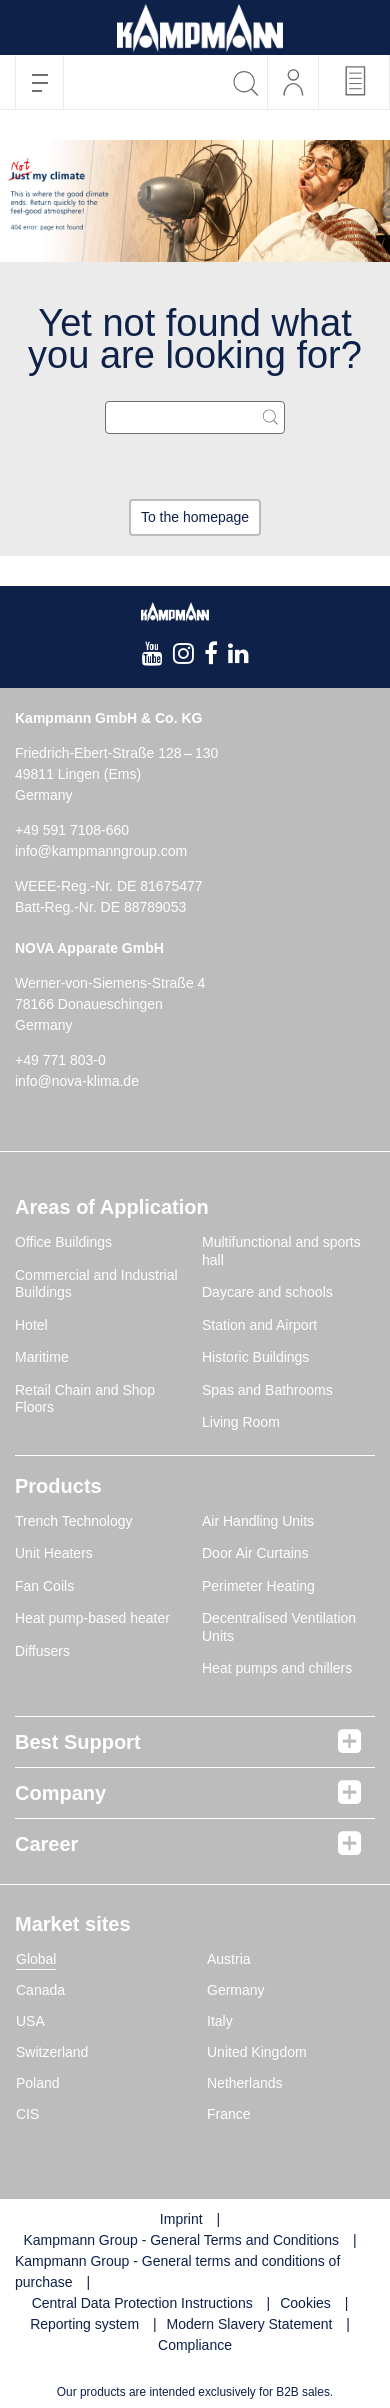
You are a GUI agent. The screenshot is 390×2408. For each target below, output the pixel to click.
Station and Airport (259, 1325)
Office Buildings (63, 1242)
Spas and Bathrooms (267, 1390)
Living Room (241, 1422)
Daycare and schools (267, 1292)
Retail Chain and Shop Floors (85, 1399)
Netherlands (245, 2083)
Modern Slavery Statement (250, 2324)
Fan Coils (44, 1586)
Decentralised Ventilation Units (279, 1627)
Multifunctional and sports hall (281, 1251)
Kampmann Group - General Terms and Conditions (181, 2240)
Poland (38, 2083)
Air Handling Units (258, 1521)
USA (30, 2021)
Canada (40, 1990)
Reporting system (84, 2324)
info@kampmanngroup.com (101, 851)
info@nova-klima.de (77, 1081)
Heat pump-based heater (92, 1618)
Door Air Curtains (255, 1553)
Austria (229, 1959)
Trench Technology (74, 1521)
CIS (27, 2114)
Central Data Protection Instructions (142, 2303)
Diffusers (42, 1651)
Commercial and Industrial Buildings (96, 1284)
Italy (220, 2021)
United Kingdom (257, 2052)
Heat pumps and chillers (277, 1668)
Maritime (42, 1357)
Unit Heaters (54, 1553)
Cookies (305, 2303)
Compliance (195, 2345)
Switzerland (52, 2052)
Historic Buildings (255, 1357)
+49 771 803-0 (60, 1060)
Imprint (181, 2219)
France (229, 2114)
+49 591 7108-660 (72, 830)
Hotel (31, 1325)
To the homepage (195, 517)
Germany (236, 1990)
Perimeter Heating (258, 1586)
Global (36, 1959)
